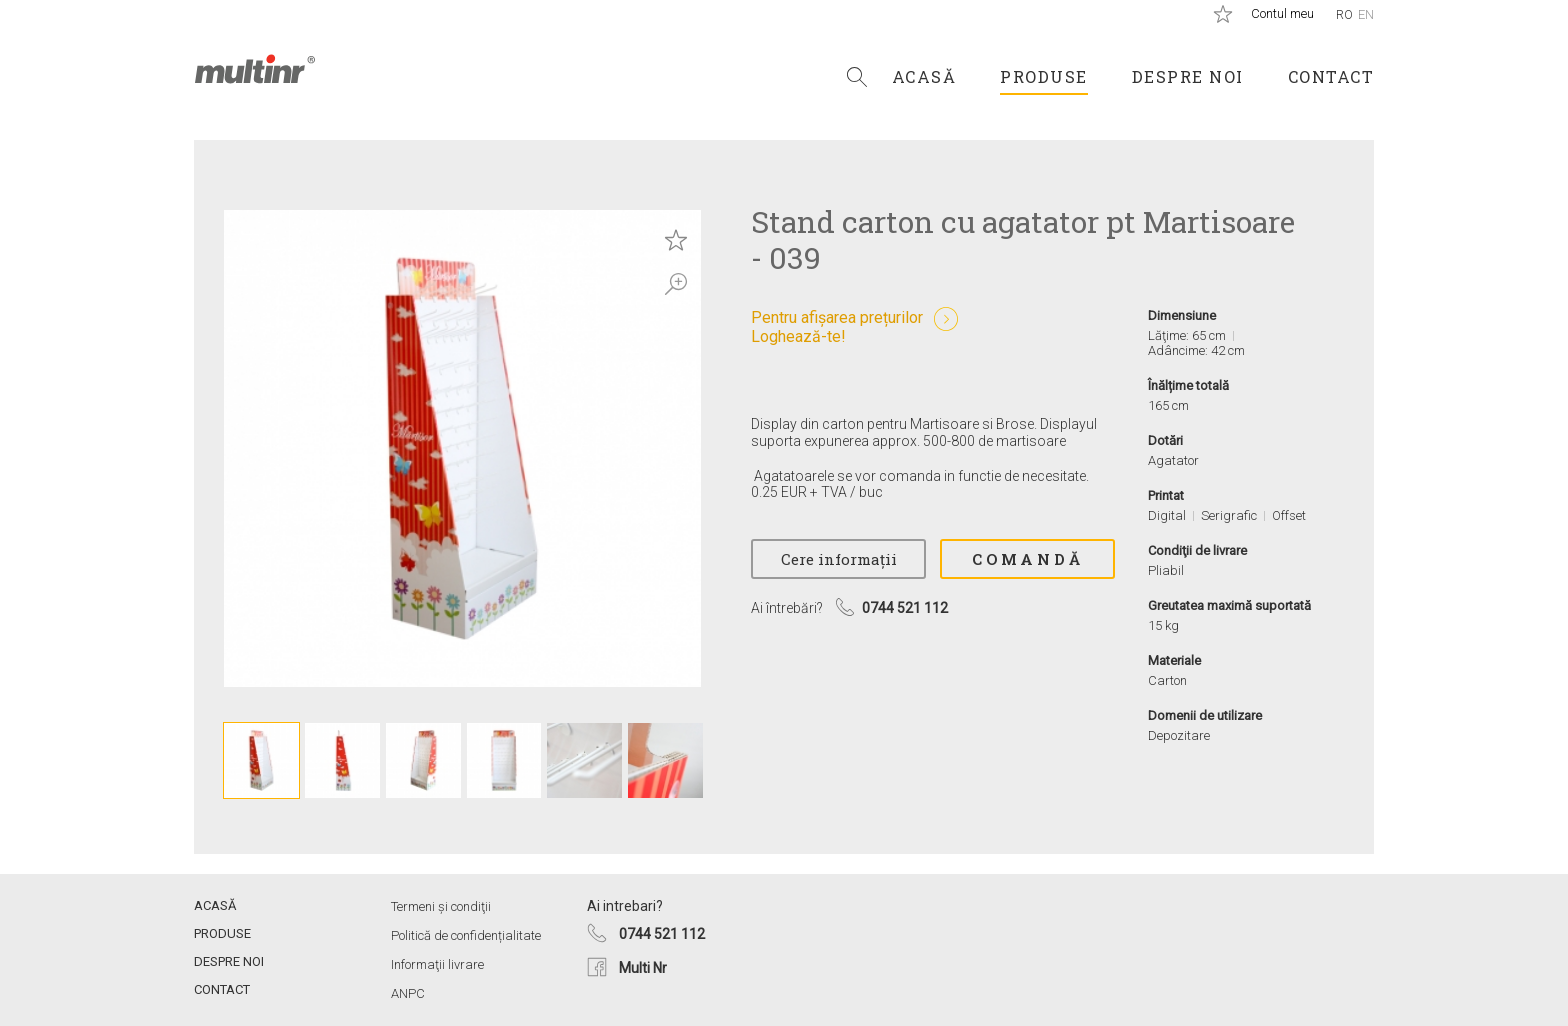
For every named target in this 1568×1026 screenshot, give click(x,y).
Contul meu (1282, 13)
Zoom (676, 284)
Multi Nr (643, 968)
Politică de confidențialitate (466, 935)
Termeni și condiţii (441, 906)
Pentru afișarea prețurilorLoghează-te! (837, 327)
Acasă (924, 76)
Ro (1344, 14)
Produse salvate (1223, 14)
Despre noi (1188, 76)
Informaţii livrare (437, 964)
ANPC (408, 993)
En (1366, 14)
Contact (1331, 76)
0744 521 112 (662, 934)
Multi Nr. (255, 69)
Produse (1044, 76)
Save (676, 240)
